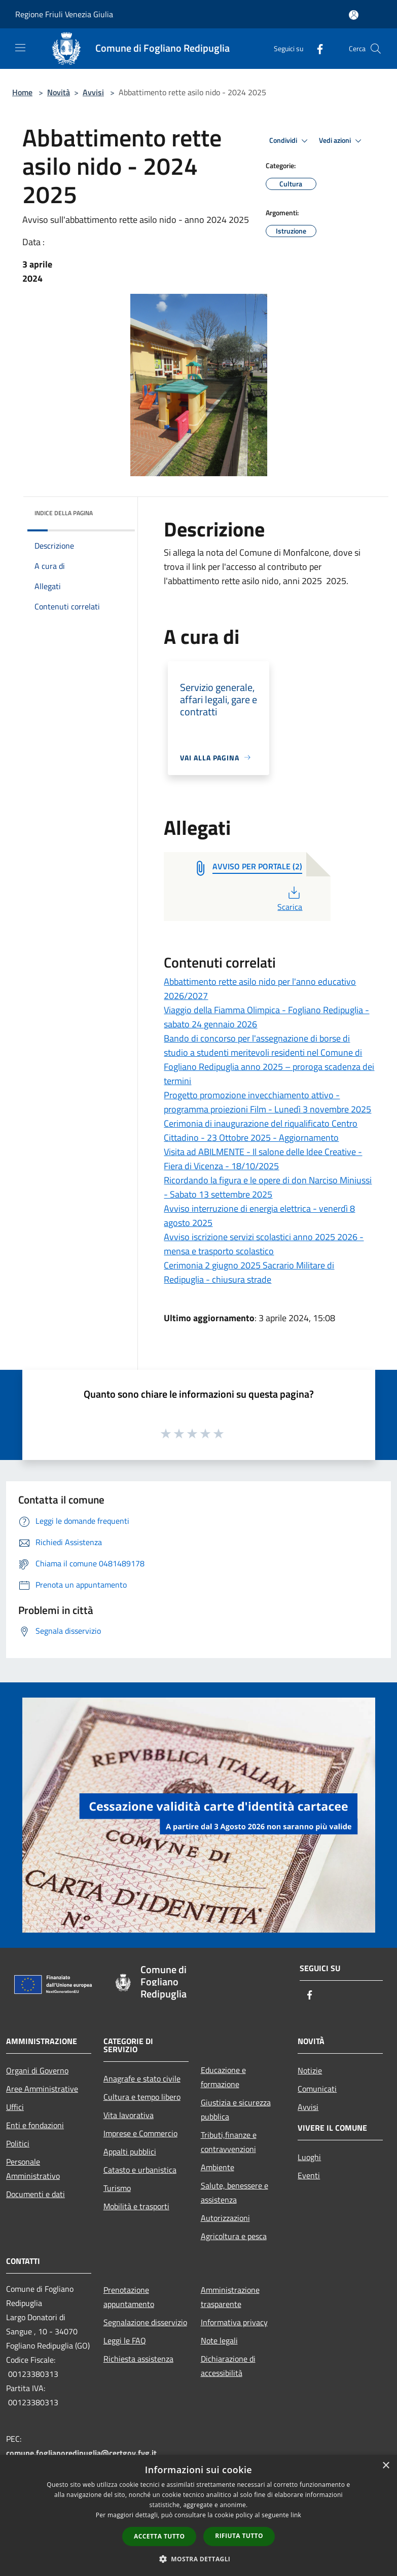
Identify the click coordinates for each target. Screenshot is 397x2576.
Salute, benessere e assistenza (234, 2192)
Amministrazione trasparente (230, 2297)
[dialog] (198, 2515)
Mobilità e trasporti (136, 2206)
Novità (58, 92)
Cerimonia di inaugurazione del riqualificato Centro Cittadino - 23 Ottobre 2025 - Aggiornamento (260, 1130)
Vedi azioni (342, 141)
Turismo (117, 2188)
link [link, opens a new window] (296, 2515)
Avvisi (93, 92)
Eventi (309, 2175)
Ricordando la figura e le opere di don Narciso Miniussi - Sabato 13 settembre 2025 (268, 1187)
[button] (199, 2559)
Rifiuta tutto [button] (239, 2535)
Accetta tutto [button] (159, 2536)
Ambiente (217, 2167)
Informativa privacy (234, 2322)
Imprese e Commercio (140, 2133)
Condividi (290, 141)
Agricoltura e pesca (234, 2236)
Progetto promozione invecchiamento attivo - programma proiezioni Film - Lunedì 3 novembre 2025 (267, 1102)
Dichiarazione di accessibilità (228, 2366)
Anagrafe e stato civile (142, 2078)
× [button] (385, 2466)
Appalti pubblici (129, 2151)
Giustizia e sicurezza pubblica (236, 2109)
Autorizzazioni (225, 2218)
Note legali (219, 2340)
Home (22, 92)
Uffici (15, 2107)
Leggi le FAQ (124, 2340)
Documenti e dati (35, 2194)
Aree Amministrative (42, 2089)
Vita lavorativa (128, 2115)
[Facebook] (316, 48)
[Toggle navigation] (20, 48)
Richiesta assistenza (138, 2359)
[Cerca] (376, 49)
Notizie (310, 2070)
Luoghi (309, 2157)
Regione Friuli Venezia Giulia (64, 14)
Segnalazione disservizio (145, 2322)
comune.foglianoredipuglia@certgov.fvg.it (81, 2453)
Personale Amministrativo (33, 2169)
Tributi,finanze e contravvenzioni (229, 2142)
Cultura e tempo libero (142, 2097)
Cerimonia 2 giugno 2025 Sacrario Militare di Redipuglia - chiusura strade (249, 1272)
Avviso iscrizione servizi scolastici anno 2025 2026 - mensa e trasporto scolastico (264, 1244)
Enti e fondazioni (35, 2125)
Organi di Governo (37, 2070)
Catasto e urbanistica (139, 2170)
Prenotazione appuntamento (128, 2297)
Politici (17, 2143)
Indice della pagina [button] (63, 513)
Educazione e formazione (223, 2077)
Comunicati (317, 2089)
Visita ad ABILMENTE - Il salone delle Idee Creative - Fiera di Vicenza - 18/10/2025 (263, 1159)
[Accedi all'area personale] (354, 15)
